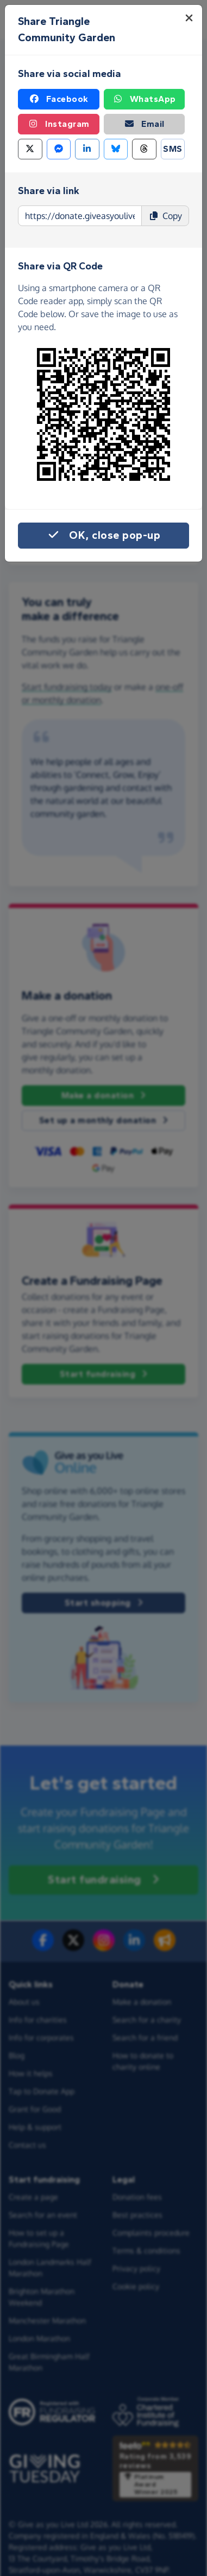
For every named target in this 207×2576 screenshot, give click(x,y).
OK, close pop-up (103, 535)
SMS (173, 149)
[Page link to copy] (80, 215)
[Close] (189, 18)
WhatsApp (144, 99)
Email (144, 124)
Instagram (59, 124)
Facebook (59, 99)
